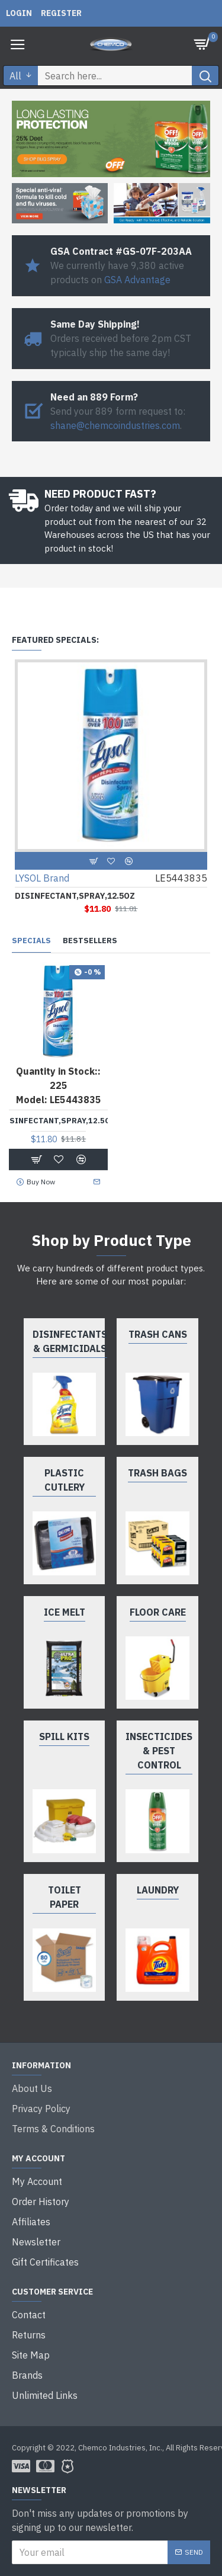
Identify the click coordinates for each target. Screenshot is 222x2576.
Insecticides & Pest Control (159, 1751)
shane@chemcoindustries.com (115, 425)
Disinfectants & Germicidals (70, 1341)
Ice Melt (64, 1612)
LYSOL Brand (42, 878)
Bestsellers (90, 941)
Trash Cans (157, 1334)
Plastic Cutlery (64, 1480)
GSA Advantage (137, 280)
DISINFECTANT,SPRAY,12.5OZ (75, 895)
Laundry (158, 1890)
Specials (31, 941)
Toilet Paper (64, 1897)
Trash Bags (157, 1473)
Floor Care (158, 1612)
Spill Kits (64, 1736)
